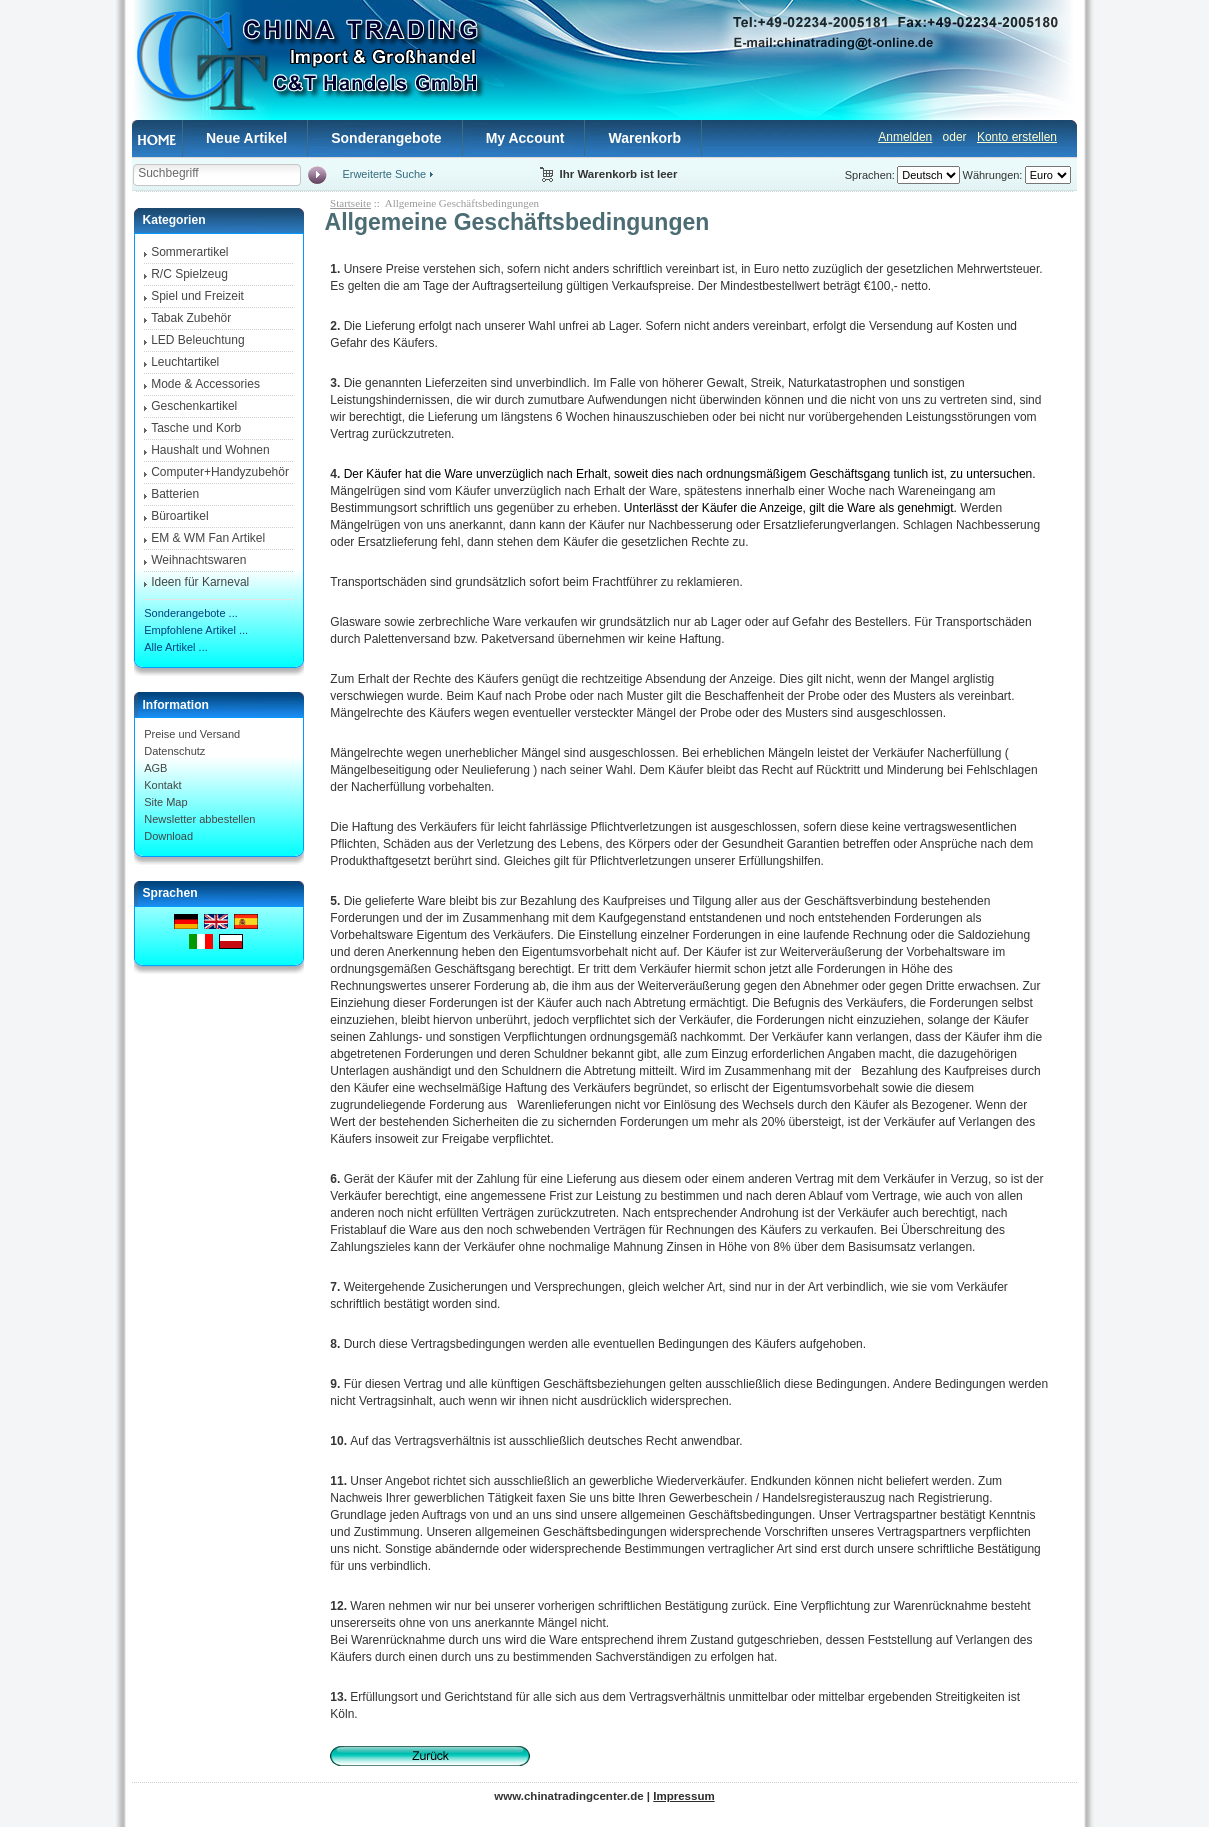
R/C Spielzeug (189, 274)
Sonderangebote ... (191, 613)
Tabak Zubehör (191, 318)
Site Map (165, 802)
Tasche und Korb (196, 428)
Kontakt (162, 785)
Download (168, 836)
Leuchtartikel (185, 362)
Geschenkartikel (194, 406)
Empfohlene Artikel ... (196, 630)
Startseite (350, 203)
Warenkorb (644, 138)
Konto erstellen (1017, 137)
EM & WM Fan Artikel (208, 538)
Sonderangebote (386, 138)
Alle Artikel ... (176, 647)
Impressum (683, 1796)
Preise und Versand (192, 734)
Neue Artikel (246, 138)
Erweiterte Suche (384, 174)
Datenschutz (174, 751)
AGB (155, 768)
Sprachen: (870, 175)
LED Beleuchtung (197, 340)
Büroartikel (179, 516)
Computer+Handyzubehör (220, 472)
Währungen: (993, 175)
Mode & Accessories (205, 384)
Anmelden (905, 137)
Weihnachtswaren (198, 560)
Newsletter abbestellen (199, 819)
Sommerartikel (189, 252)
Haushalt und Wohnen (210, 450)
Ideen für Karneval (200, 582)
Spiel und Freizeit (197, 296)
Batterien (175, 494)
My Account (525, 138)
